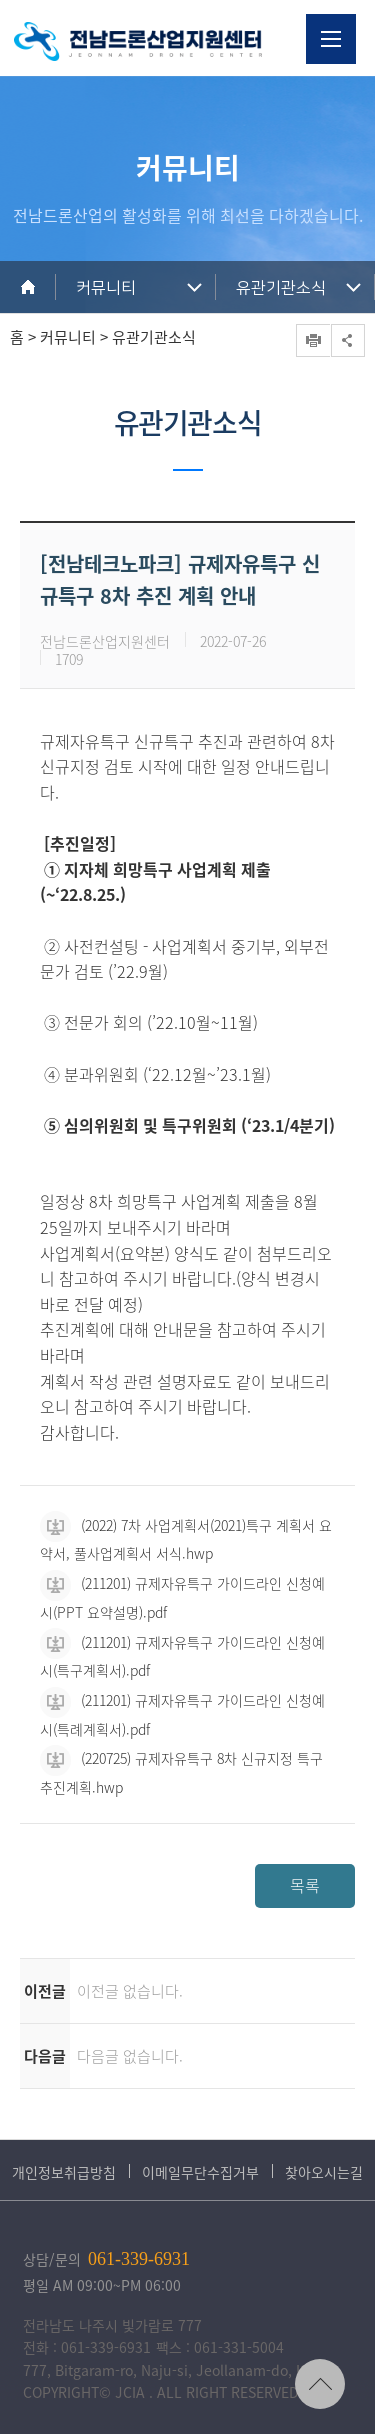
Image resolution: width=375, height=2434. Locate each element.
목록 (305, 1885)
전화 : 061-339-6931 (87, 2347)
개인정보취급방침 (64, 2172)
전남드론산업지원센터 (138, 41)
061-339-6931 (139, 2259)
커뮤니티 (106, 288)
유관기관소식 (281, 288)
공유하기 (348, 340)
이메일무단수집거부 (200, 2172)
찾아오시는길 (324, 2172)
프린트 (313, 340)
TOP (320, 2384)
